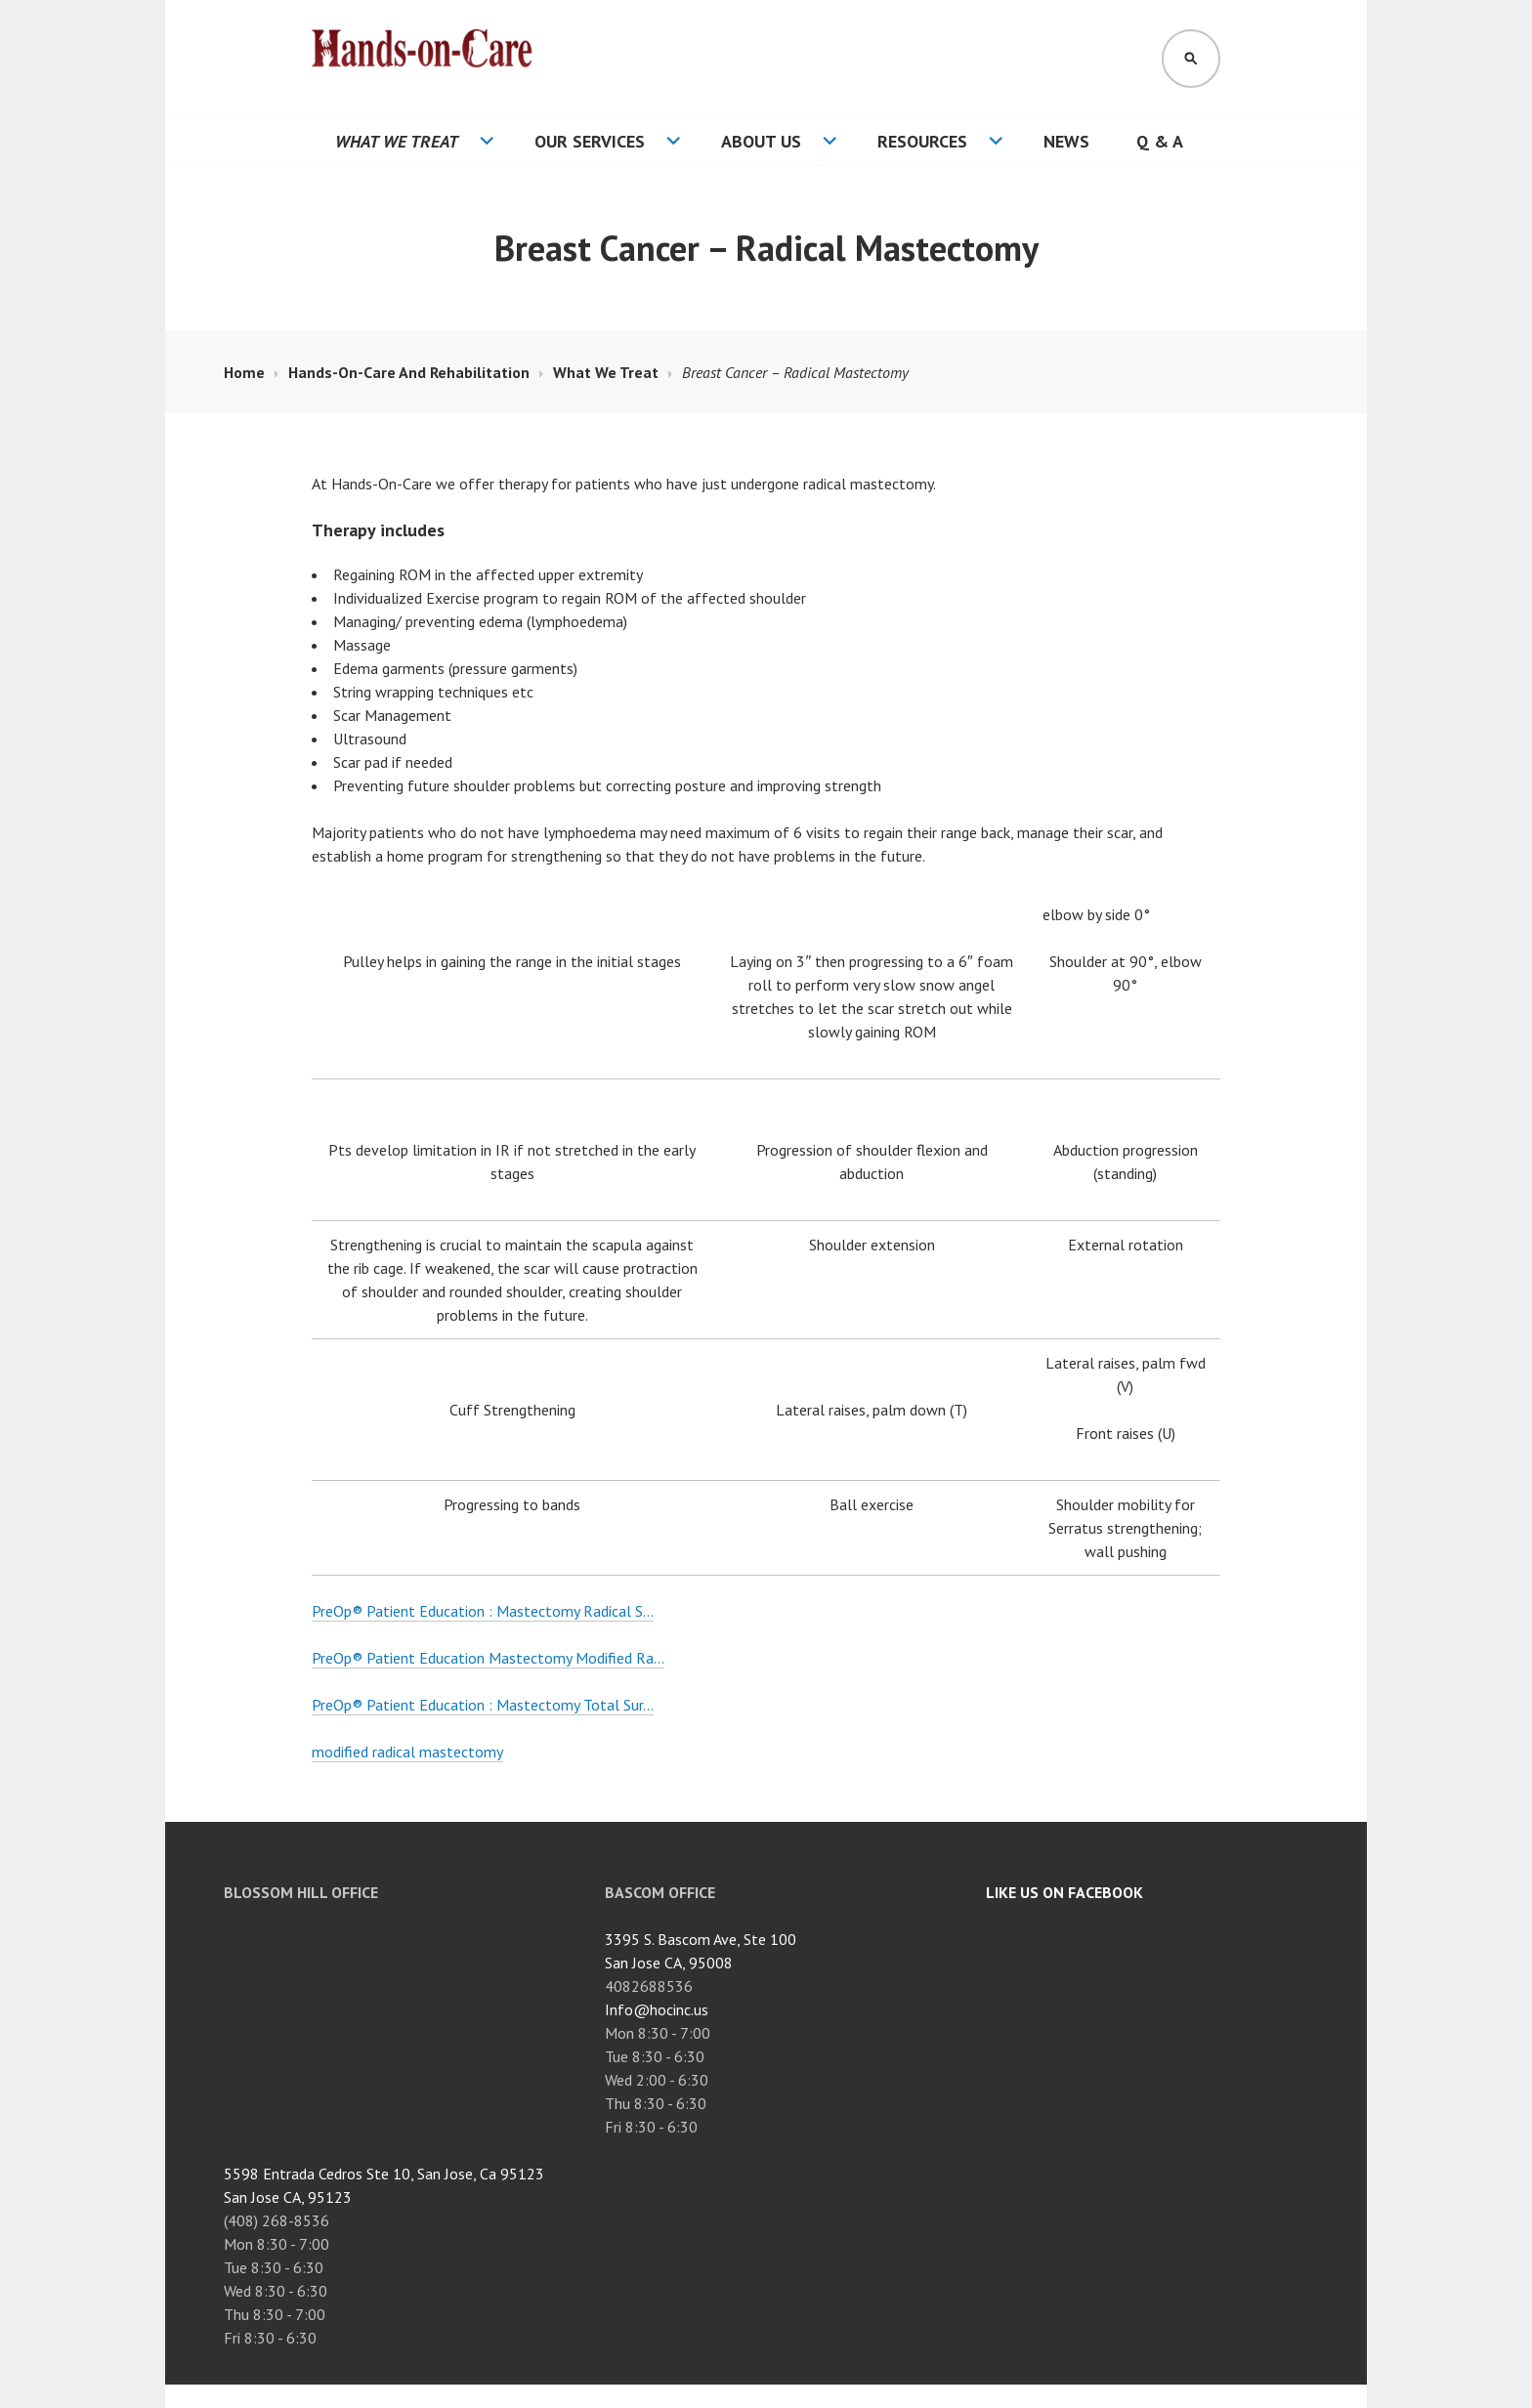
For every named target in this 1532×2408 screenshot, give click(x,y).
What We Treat (396, 141)
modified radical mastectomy (407, 1751)
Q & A (1159, 141)
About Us (761, 141)
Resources (922, 141)
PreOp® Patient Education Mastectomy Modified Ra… (488, 1658)
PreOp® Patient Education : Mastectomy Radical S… (483, 1611)
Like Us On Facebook (1064, 1892)
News (1066, 141)
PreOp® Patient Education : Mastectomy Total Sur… (483, 1704)
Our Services (589, 141)
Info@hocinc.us (656, 2009)
